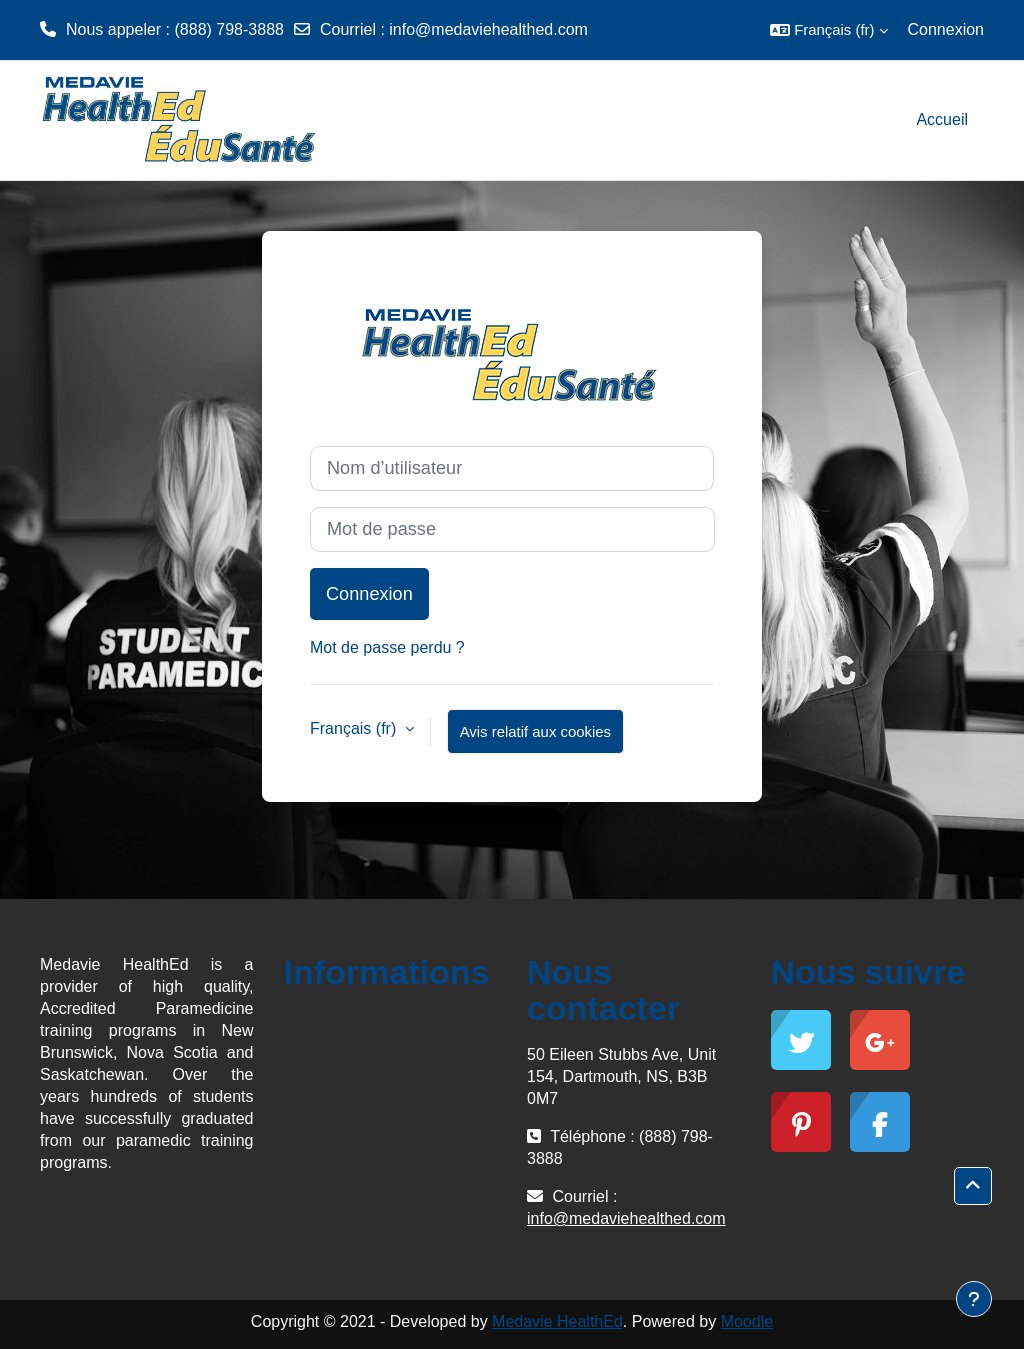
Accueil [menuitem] (942, 119)
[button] (828, 30)
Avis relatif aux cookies (535, 731)
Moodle (747, 1321)
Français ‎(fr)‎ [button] (355, 728)
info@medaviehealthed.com (488, 29)
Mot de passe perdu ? (387, 647)
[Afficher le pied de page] (974, 1299)
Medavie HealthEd (557, 1321)
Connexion (946, 29)
